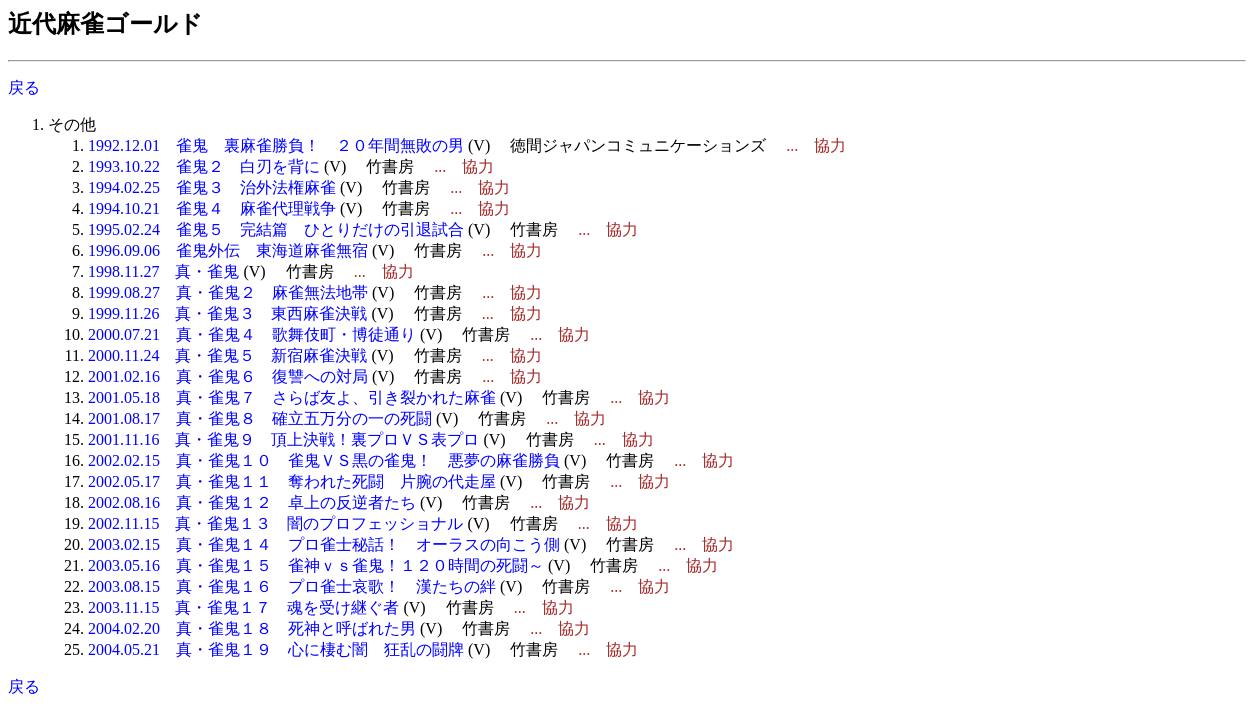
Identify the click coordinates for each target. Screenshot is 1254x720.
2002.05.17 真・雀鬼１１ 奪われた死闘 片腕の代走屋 (292, 481)
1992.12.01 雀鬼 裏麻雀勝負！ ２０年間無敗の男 (276, 145)
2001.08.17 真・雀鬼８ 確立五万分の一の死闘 (260, 418)
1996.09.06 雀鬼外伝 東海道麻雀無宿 (228, 250)
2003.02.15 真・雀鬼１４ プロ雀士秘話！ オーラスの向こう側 (324, 544)
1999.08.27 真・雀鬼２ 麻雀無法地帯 (228, 292)
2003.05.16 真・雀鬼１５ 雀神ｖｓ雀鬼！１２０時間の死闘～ (316, 565)
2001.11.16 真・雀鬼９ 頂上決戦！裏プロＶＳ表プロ (283, 439)
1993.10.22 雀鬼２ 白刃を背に (204, 166)
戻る (24, 87)
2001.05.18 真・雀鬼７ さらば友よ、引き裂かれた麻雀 (292, 397)
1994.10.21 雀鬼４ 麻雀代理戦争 (212, 208)
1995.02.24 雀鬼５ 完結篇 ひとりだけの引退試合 (276, 229)
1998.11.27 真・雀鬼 (163, 271)
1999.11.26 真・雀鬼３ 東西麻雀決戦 (227, 313)
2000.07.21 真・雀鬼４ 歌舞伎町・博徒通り (252, 334)
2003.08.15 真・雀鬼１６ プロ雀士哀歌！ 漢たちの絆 (292, 586)
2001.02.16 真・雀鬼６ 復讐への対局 (228, 376)
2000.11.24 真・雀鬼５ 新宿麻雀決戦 (227, 355)
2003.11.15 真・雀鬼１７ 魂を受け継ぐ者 (243, 607)
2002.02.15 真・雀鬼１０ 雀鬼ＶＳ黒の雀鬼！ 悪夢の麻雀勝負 (324, 460)
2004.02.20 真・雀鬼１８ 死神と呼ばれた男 (252, 628)
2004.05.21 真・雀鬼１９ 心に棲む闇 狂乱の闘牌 (276, 649)
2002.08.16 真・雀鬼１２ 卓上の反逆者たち (252, 502)
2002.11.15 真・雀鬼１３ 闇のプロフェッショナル (275, 523)
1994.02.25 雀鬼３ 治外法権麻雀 (212, 187)
